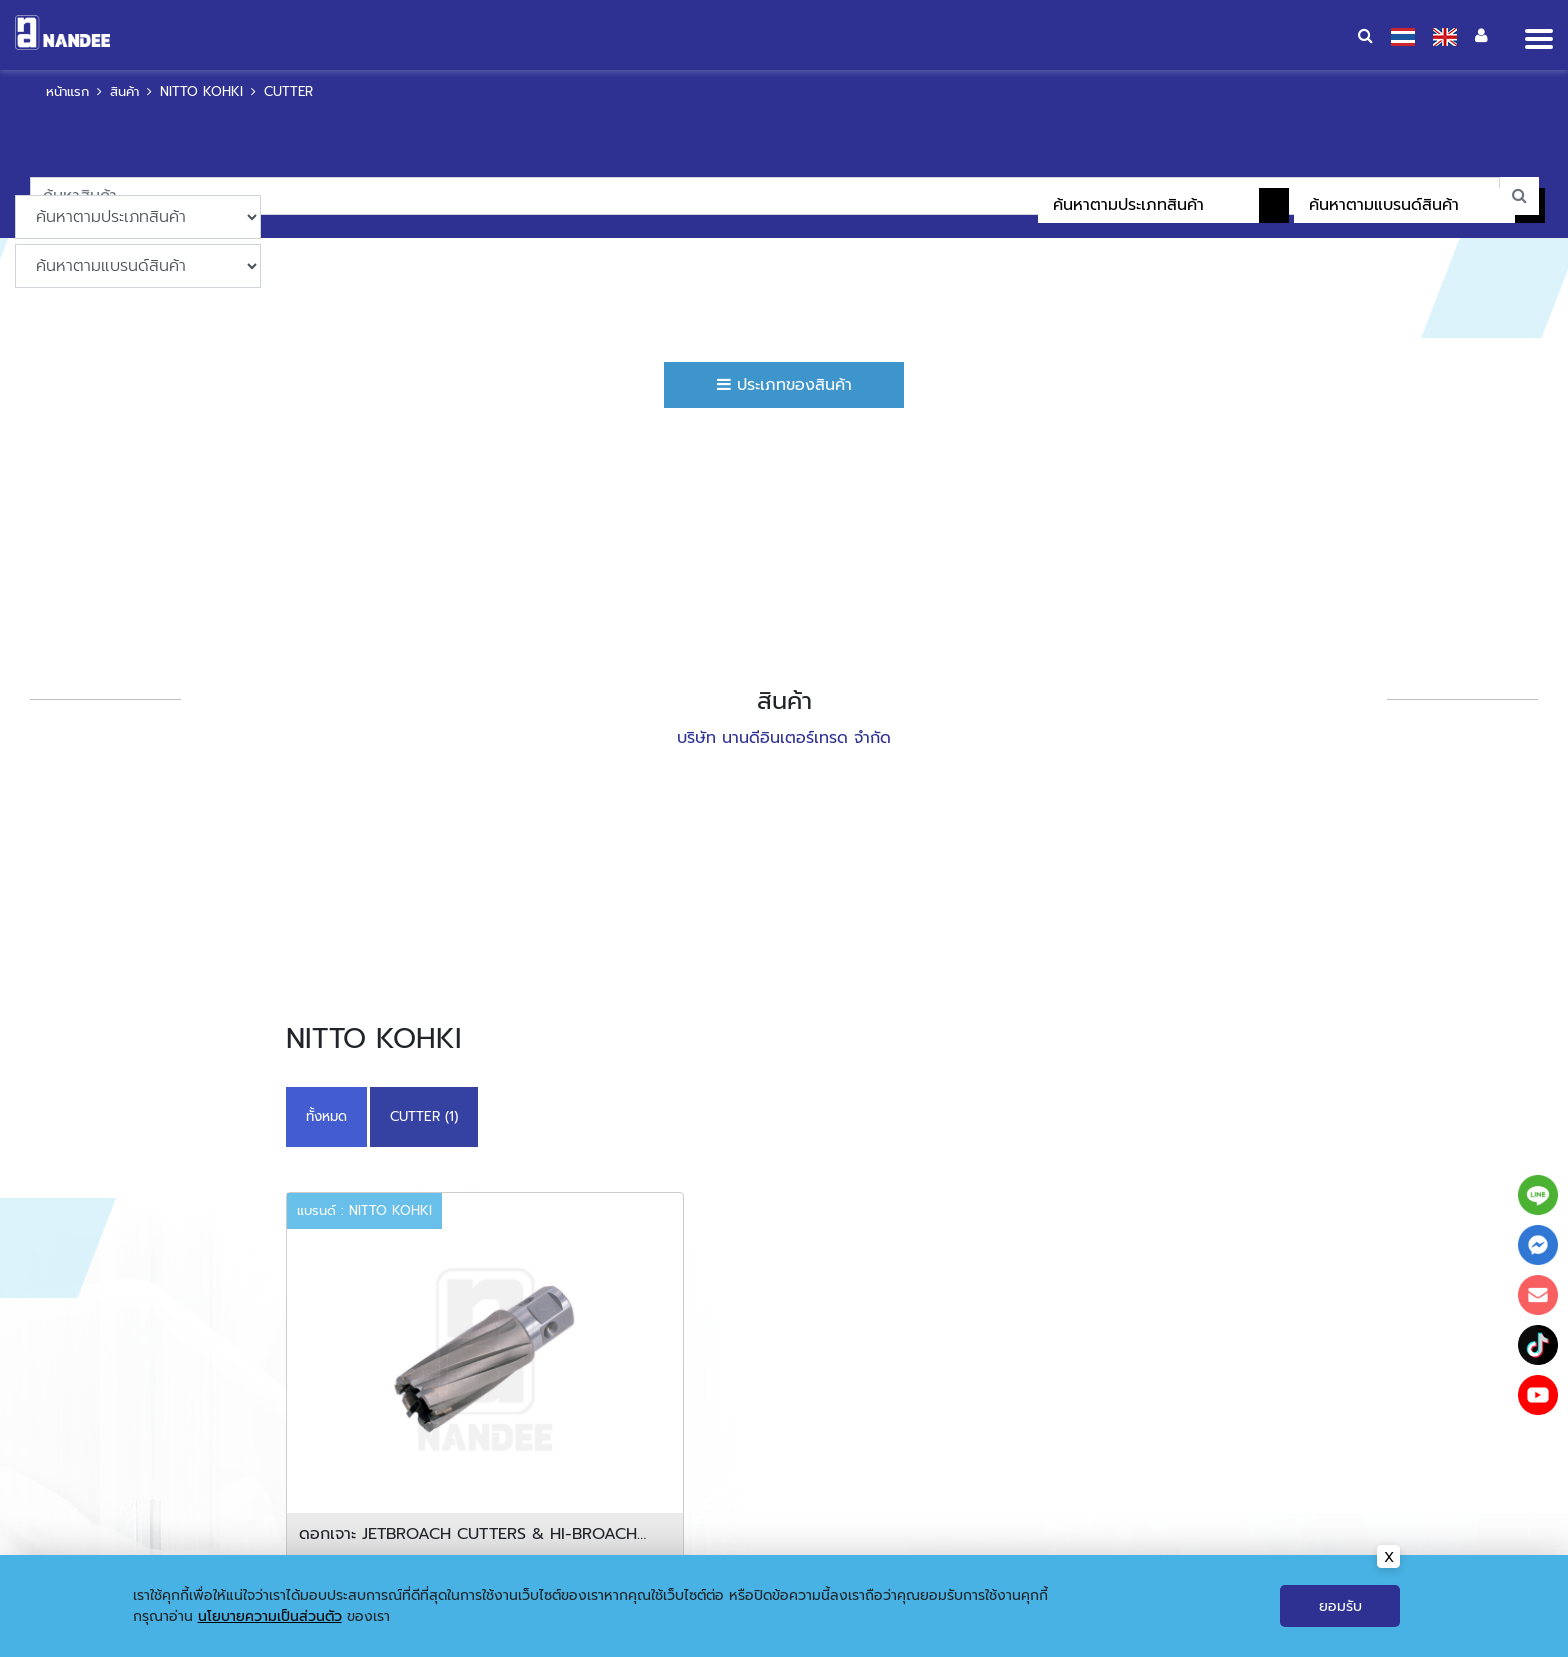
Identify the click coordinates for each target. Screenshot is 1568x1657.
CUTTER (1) (424, 1116)
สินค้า (124, 91)
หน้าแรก (67, 91)
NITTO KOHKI (201, 91)
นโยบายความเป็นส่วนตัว (270, 1616)
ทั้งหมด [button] (326, 1116)
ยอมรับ (1340, 1606)
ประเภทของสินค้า (784, 385)
